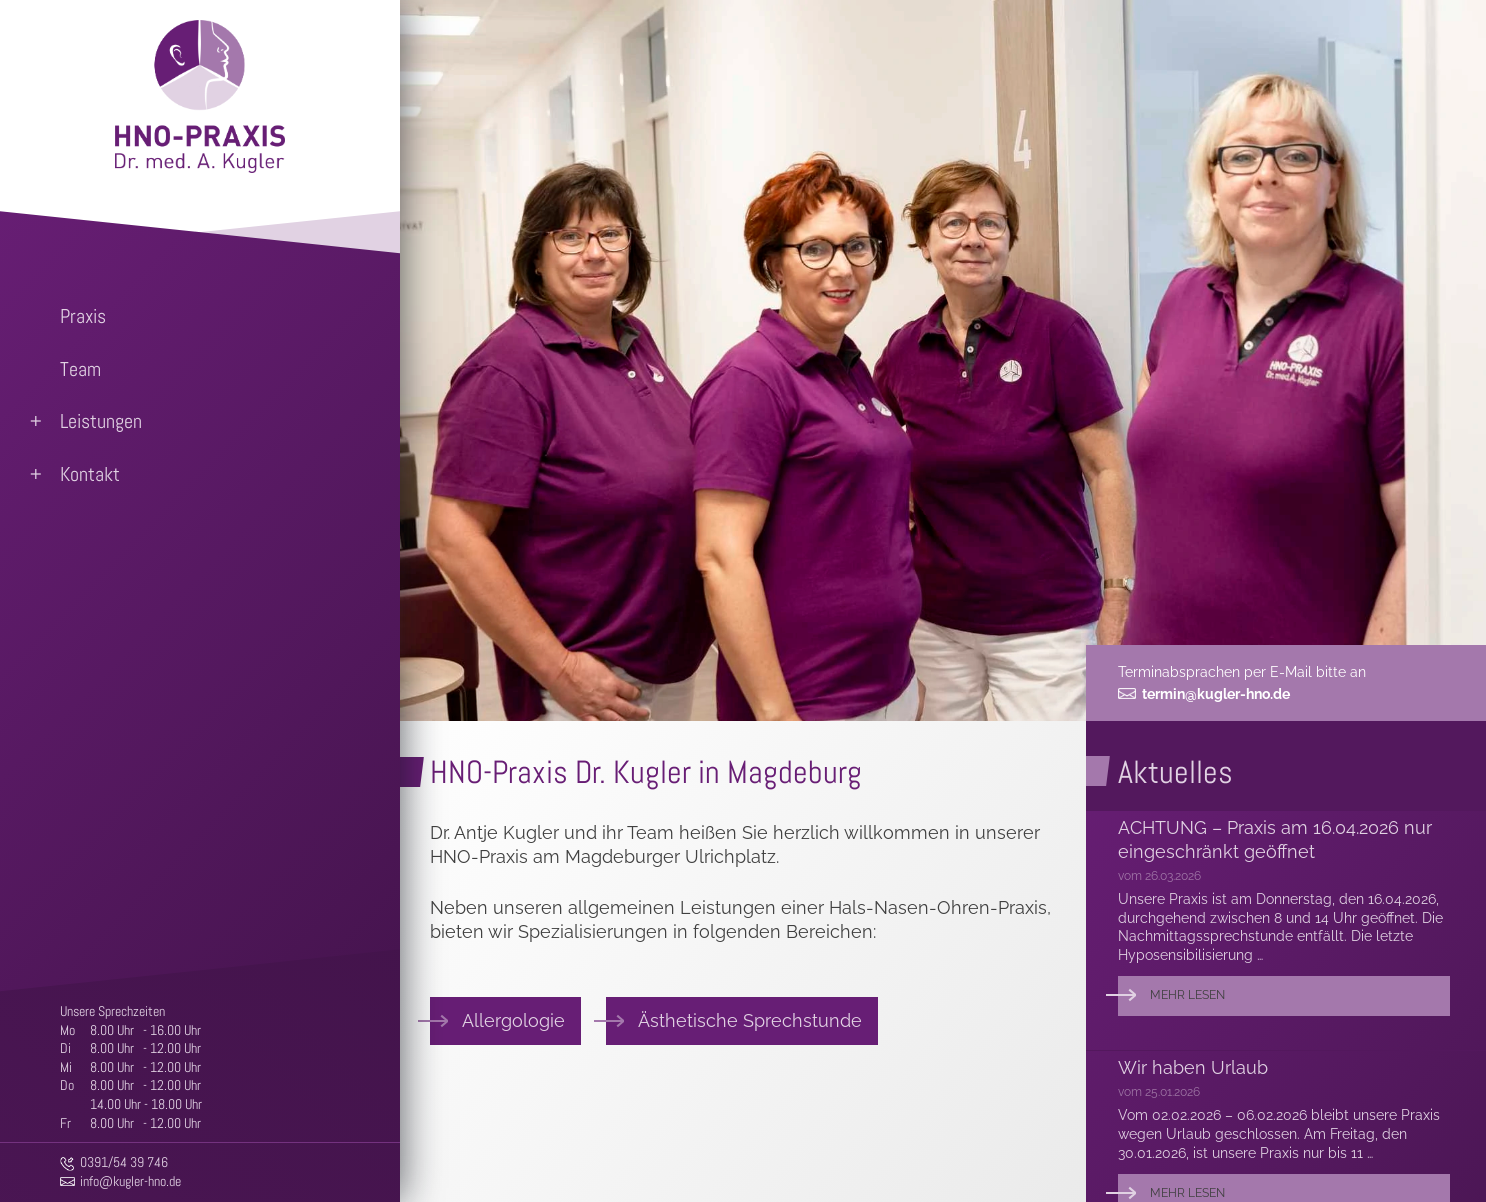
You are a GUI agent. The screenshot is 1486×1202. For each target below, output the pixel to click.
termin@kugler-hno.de (1216, 694)
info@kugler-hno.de (130, 1181)
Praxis (83, 316)
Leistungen (101, 421)
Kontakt (90, 474)
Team (80, 369)
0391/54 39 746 (124, 1162)
